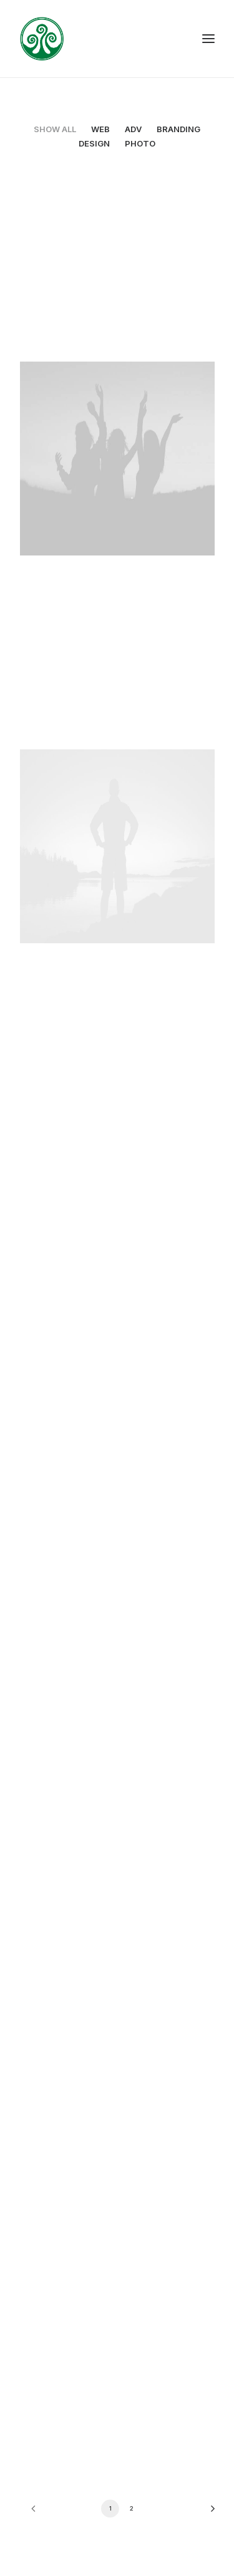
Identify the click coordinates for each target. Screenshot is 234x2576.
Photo (140, 143)
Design (94, 143)
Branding (178, 129)
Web (100, 129)
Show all (55, 129)
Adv (133, 129)
